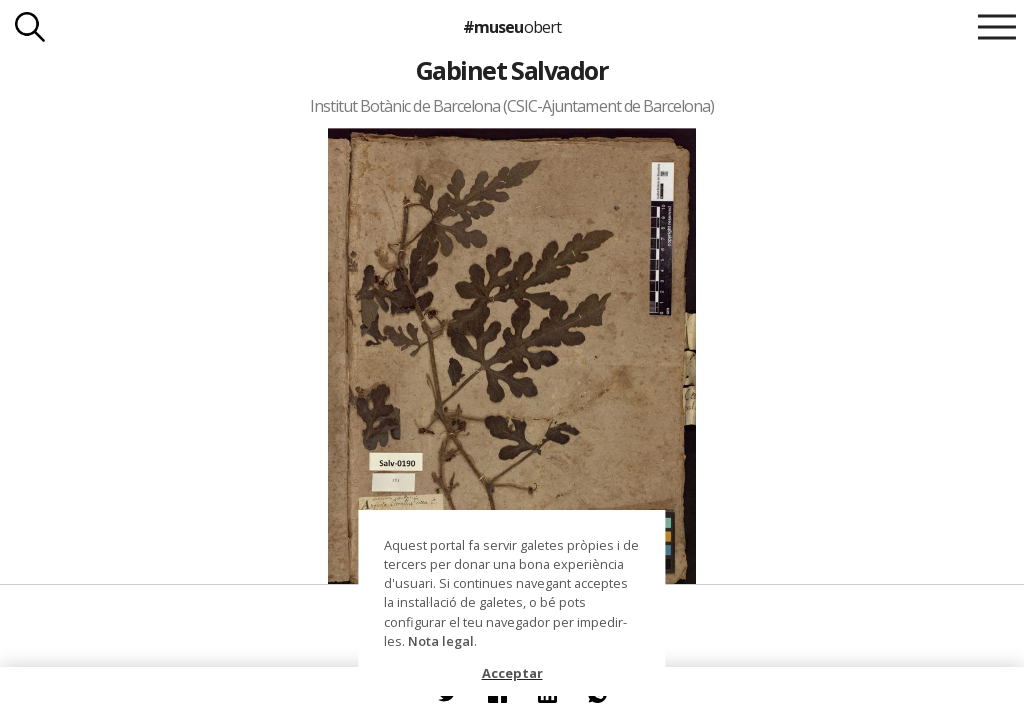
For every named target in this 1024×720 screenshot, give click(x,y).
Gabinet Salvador (512, 70)
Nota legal (441, 641)
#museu (511, 27)
